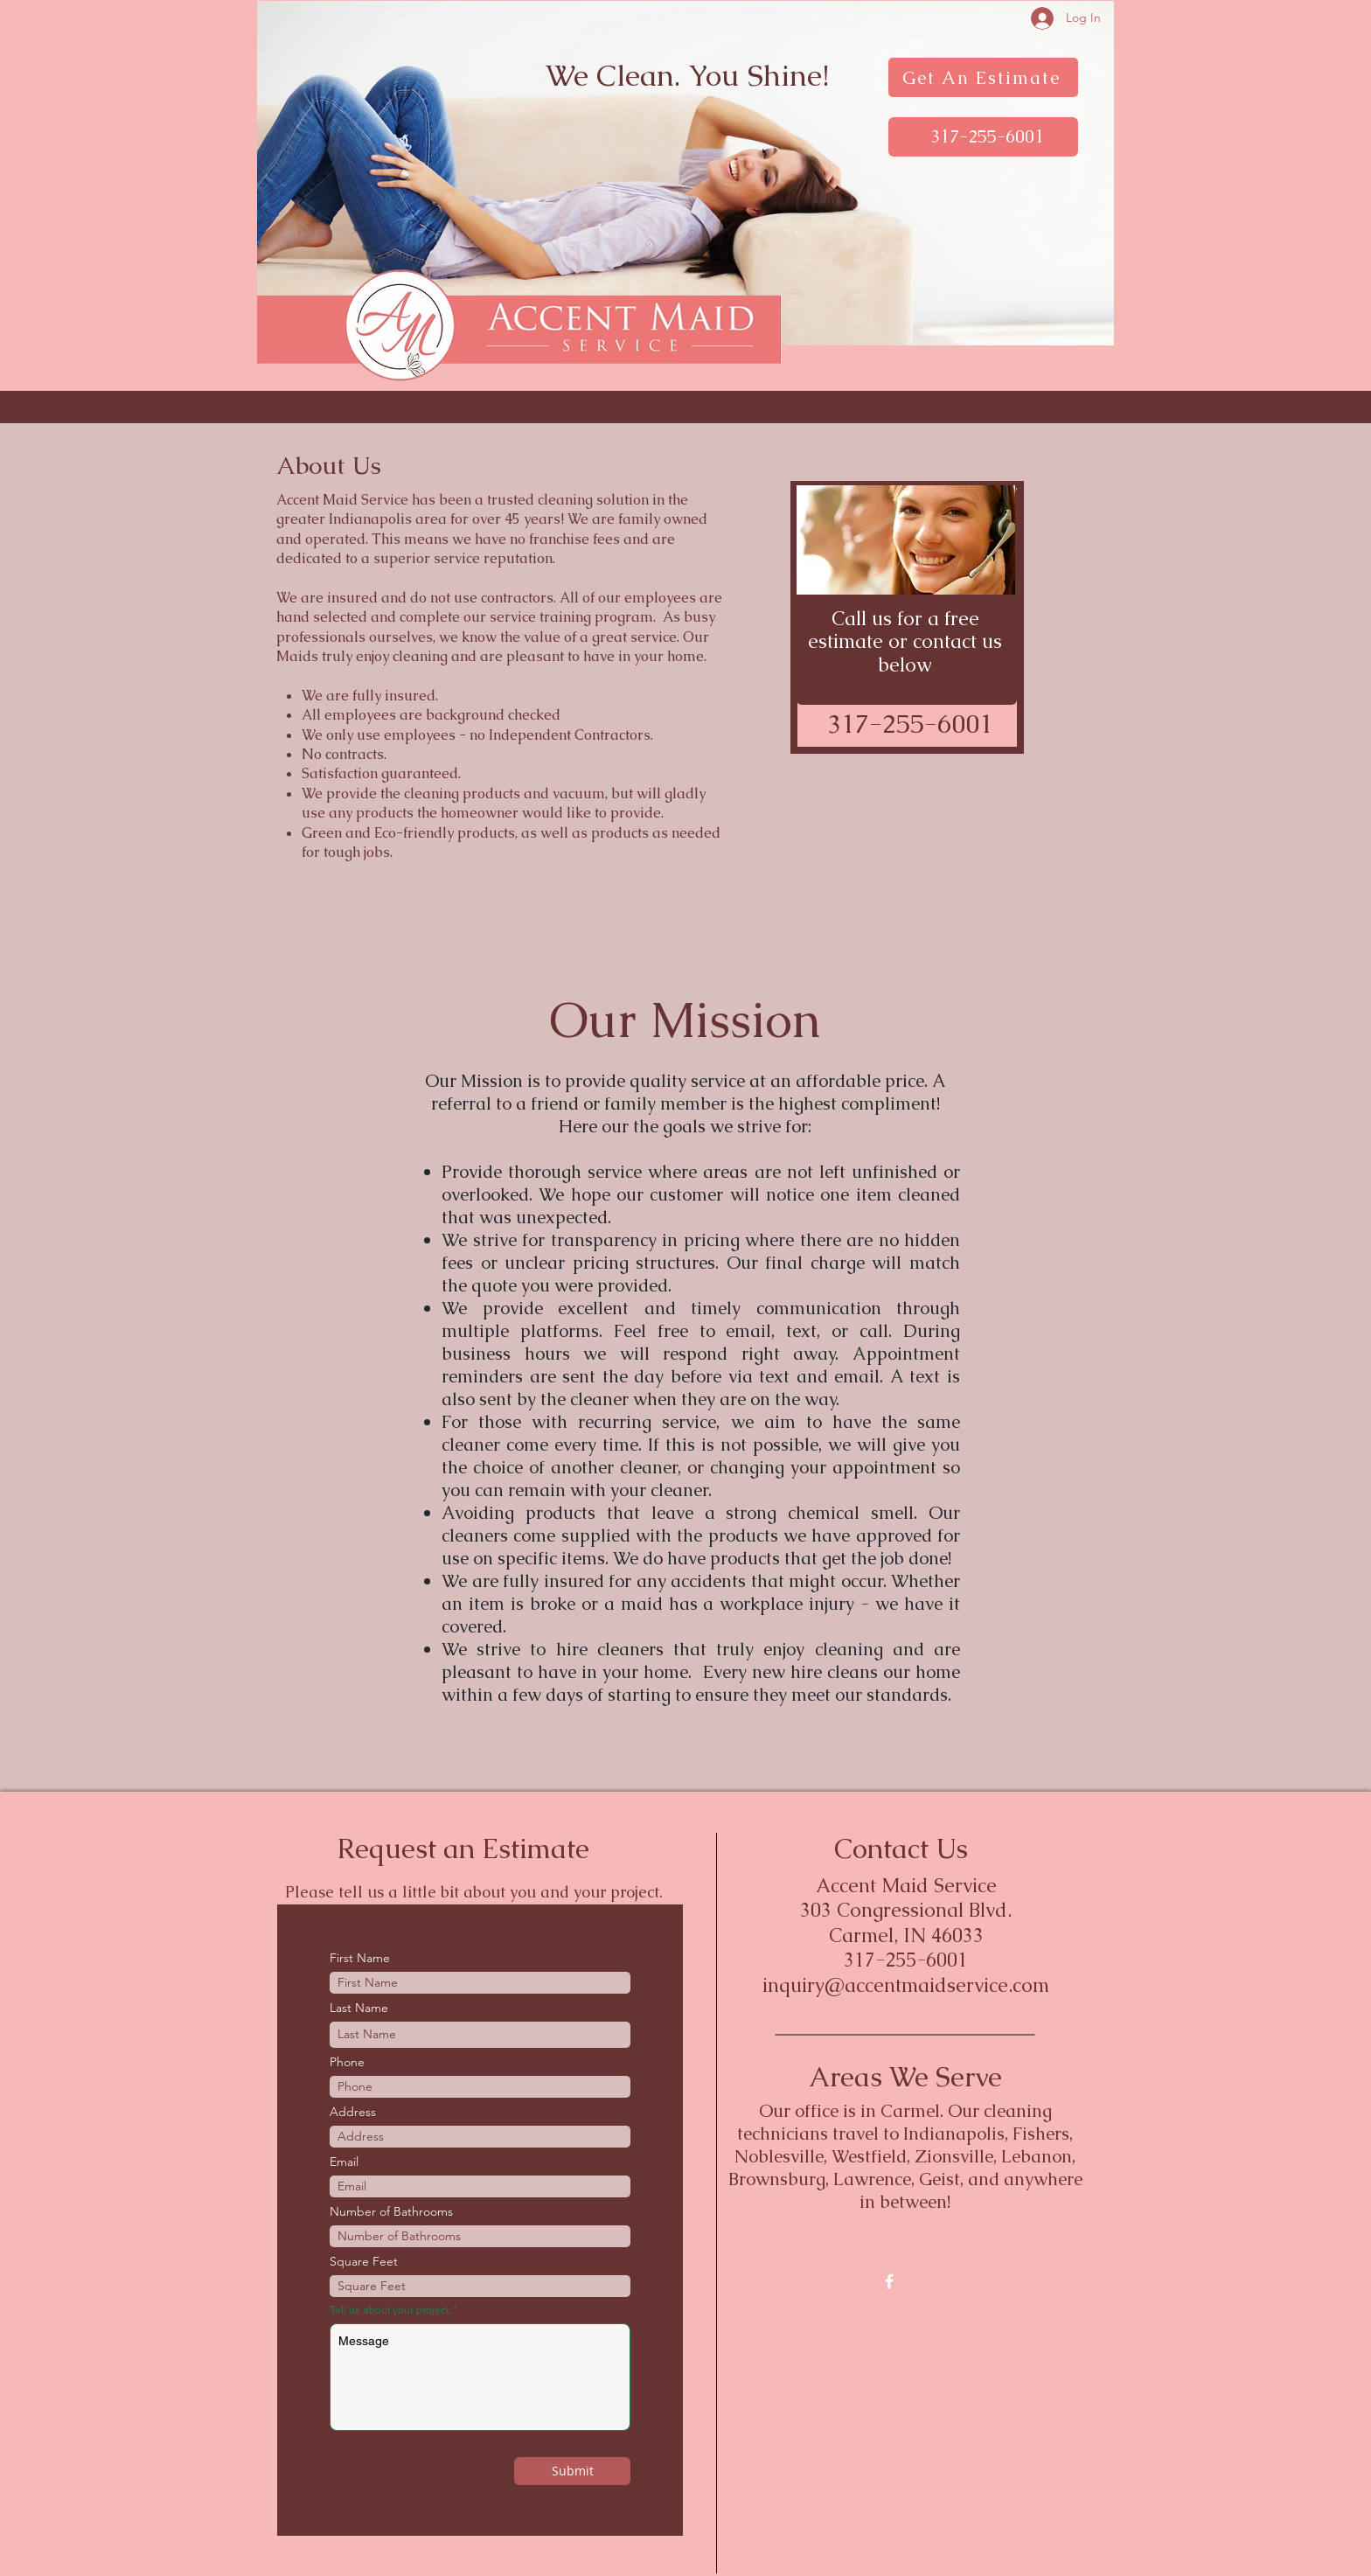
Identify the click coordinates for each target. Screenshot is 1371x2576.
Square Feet (364, 2261)
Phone (347, 2062)
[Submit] (572, 2471)
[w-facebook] (889, 2281)
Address (353, 2112)
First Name (360, 1958)
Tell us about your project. (390, 2310)
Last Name (359, 2008)
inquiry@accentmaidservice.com (905, 1985)
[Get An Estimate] (983, 77)
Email (344, 2161)
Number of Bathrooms (391, 2211)
